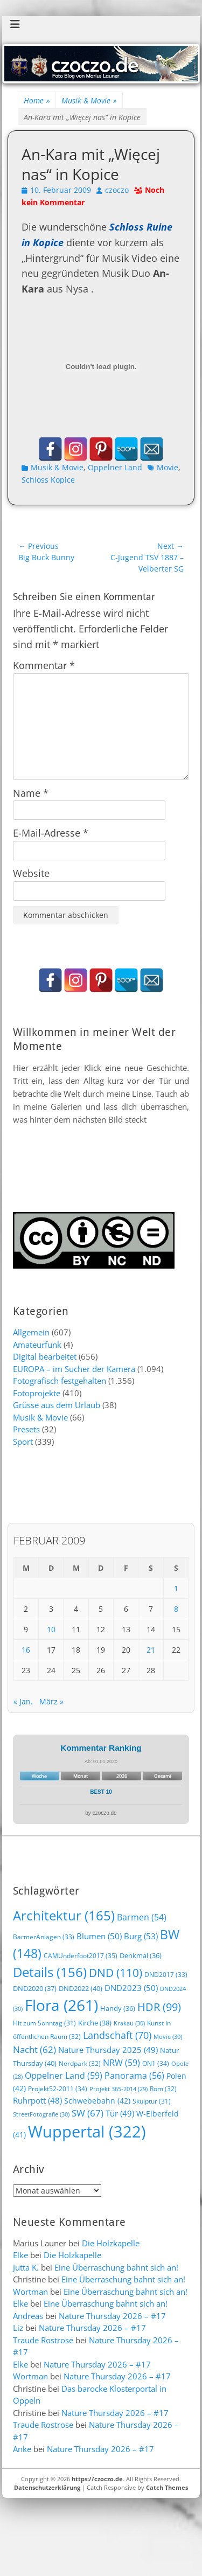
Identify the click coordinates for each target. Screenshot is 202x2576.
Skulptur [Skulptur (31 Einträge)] (152, 2101)
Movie (167, 467)
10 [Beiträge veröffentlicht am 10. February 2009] (51, 1629)
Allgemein (31, 1332)
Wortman (30, 2291)
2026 (121, 1775)
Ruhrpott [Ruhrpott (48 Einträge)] (37, 2100)
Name (30, 792)
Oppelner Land (115, 467)
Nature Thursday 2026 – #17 (112, 2315)
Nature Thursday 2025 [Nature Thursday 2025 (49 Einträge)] (108, 2049)
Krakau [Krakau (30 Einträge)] (129, 2023)
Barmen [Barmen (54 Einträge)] (141, 1917)
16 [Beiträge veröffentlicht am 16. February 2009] (26, 1650)
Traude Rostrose (43, 2340)
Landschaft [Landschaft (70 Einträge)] (117, 2035)
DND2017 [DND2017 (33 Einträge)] (165, 1974)
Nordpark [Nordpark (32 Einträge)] (80, 2063)
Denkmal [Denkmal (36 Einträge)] (141, 1955)
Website (31, 873)
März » (51, 1701)
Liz (18, 2327)
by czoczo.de (100, 1813)
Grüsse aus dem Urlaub (56, 1405)
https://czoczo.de (97, 2479)
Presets (26, 1429)
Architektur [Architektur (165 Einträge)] (64, 1915)
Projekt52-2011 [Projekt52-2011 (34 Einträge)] (57, 2088)
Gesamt (162, 1775)
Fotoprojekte (36, 1393)
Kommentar (44, 665)
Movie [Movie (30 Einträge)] (168, 2036)
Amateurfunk (37, 1344)
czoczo (117, 190)
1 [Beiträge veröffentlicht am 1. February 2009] (176, 1588)
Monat (80, 1775)
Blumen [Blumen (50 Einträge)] (99, 1936)
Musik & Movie (89, 100)
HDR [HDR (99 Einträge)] (159, 2006)
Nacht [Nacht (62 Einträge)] (34, 2049)
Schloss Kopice (48, 480)
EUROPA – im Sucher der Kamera (74, 1368)
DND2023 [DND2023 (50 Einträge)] (131, 1987)
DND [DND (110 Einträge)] (115, 1972)
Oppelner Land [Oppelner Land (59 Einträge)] (63, 2075)
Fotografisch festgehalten (59, 1380)
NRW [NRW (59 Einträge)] (121, 2063)
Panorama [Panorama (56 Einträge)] (134, 2075)
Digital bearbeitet (44, 1356)
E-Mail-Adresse (50, 832)
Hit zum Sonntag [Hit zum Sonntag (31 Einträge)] (44, 2023)
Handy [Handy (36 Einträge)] (117, 2008)
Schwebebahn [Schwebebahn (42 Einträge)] (97, 2100)
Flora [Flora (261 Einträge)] (61, 2005)
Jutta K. (26, 2267)
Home (37, 100)
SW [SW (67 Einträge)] (87, 2113)
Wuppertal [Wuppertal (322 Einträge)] (87, 2131)
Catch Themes (167, 2487)
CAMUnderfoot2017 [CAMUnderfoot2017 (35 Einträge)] (80, 1955)
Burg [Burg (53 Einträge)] (141, 1936)
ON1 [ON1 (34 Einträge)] (155, 2063)
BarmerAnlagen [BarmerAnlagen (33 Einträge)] (43, 1936)
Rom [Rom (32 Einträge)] (163, 2088)
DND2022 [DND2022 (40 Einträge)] (80, 1988)
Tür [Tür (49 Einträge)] (120, 2113)
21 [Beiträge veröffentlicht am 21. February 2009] (151, 1650)
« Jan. (23, 1701)
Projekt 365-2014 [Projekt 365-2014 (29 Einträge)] (118, 2089)
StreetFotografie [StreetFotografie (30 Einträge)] (41, 2114)
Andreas (28, 2315)
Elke (20, 2255)
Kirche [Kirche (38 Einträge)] (95, 2023)
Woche (39, 1775)
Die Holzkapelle (111, 2243)
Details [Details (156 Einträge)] (50, 1972)
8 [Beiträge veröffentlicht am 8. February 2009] (176, 1609)
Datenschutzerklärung (47, 2487)
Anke (22, 2448)
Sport (23, 1441)
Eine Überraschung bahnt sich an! (116, 2267)
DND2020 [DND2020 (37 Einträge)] (35, 1988)
